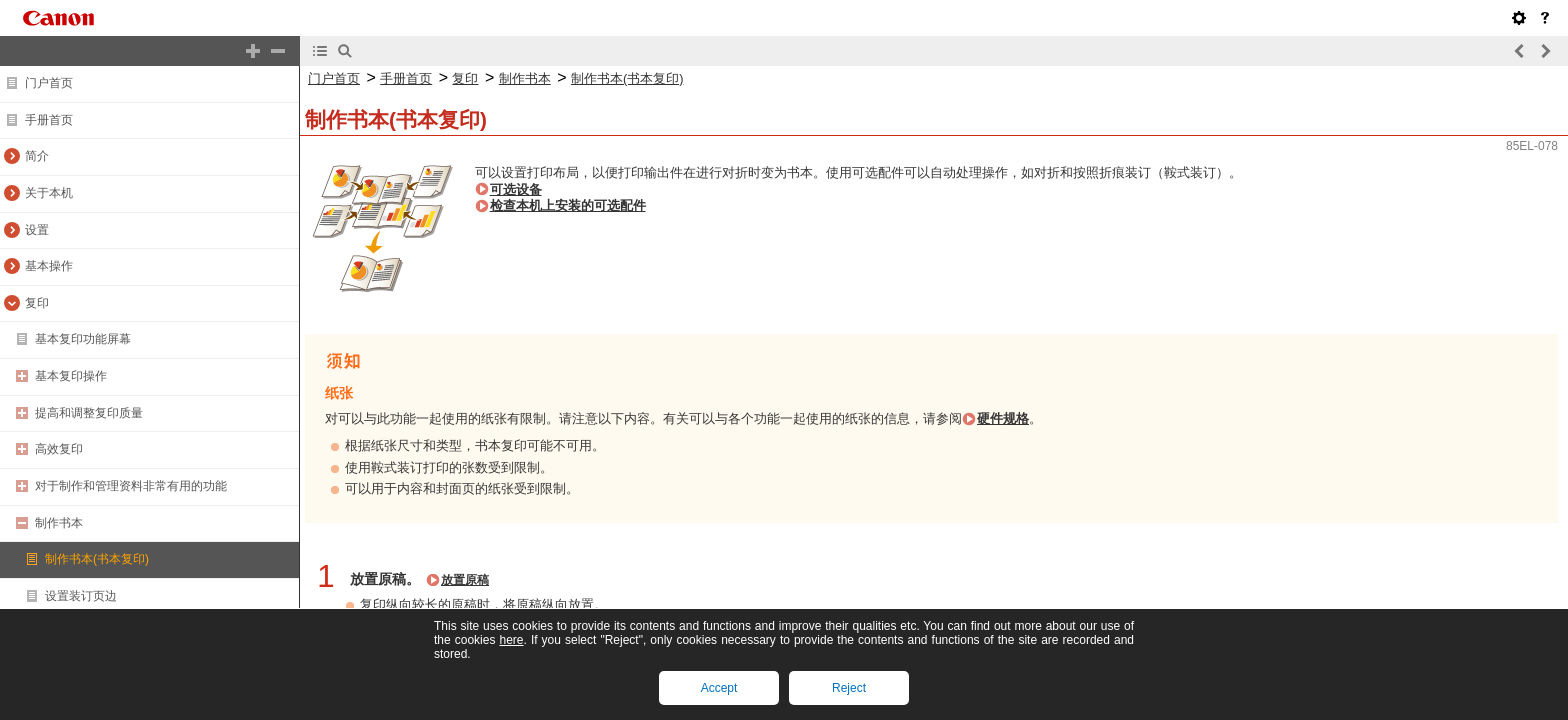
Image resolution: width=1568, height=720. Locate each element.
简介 (37, 156)
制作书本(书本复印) (97, 559)
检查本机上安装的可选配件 (568, 205)
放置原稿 (465, 580)
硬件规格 (1003, 418)
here (511, 640)
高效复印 (59, 449)
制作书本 (59, 523)
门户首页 (49, 83)
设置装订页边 (81, 596)
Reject (849, 688)
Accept (719, 688)
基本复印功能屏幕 (83, 339)
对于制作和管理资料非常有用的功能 (131, 486)
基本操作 (49, 266)
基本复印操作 (71, 376)
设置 (37, 230)
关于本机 (49, 193)
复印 (37, 303)
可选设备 (516, 189)
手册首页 (49, 120)
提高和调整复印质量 (89, 413)
